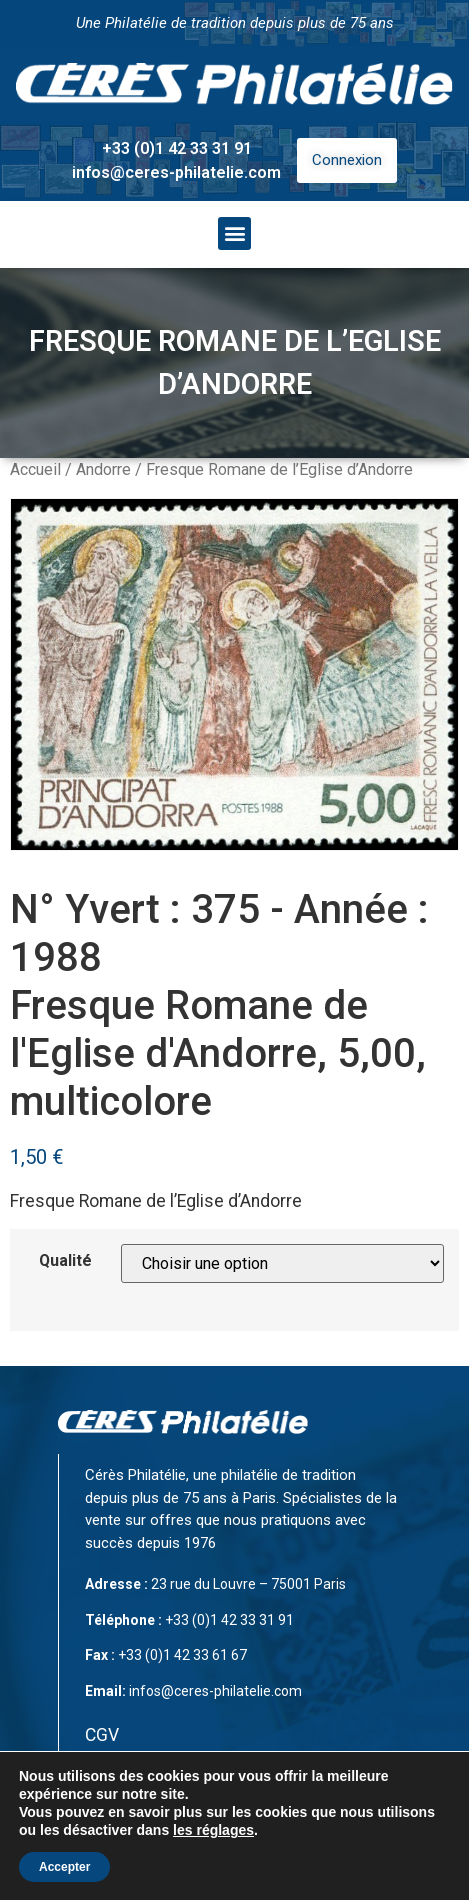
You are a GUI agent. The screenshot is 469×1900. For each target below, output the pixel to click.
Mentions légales (152, 1775)
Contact (115, 1816)
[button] (234, 233)
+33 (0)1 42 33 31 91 (177, 148)
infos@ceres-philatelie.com (176, 172)
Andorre (103, 469)
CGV (102, 1735)
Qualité (65, 1261)
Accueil (35, 469)
